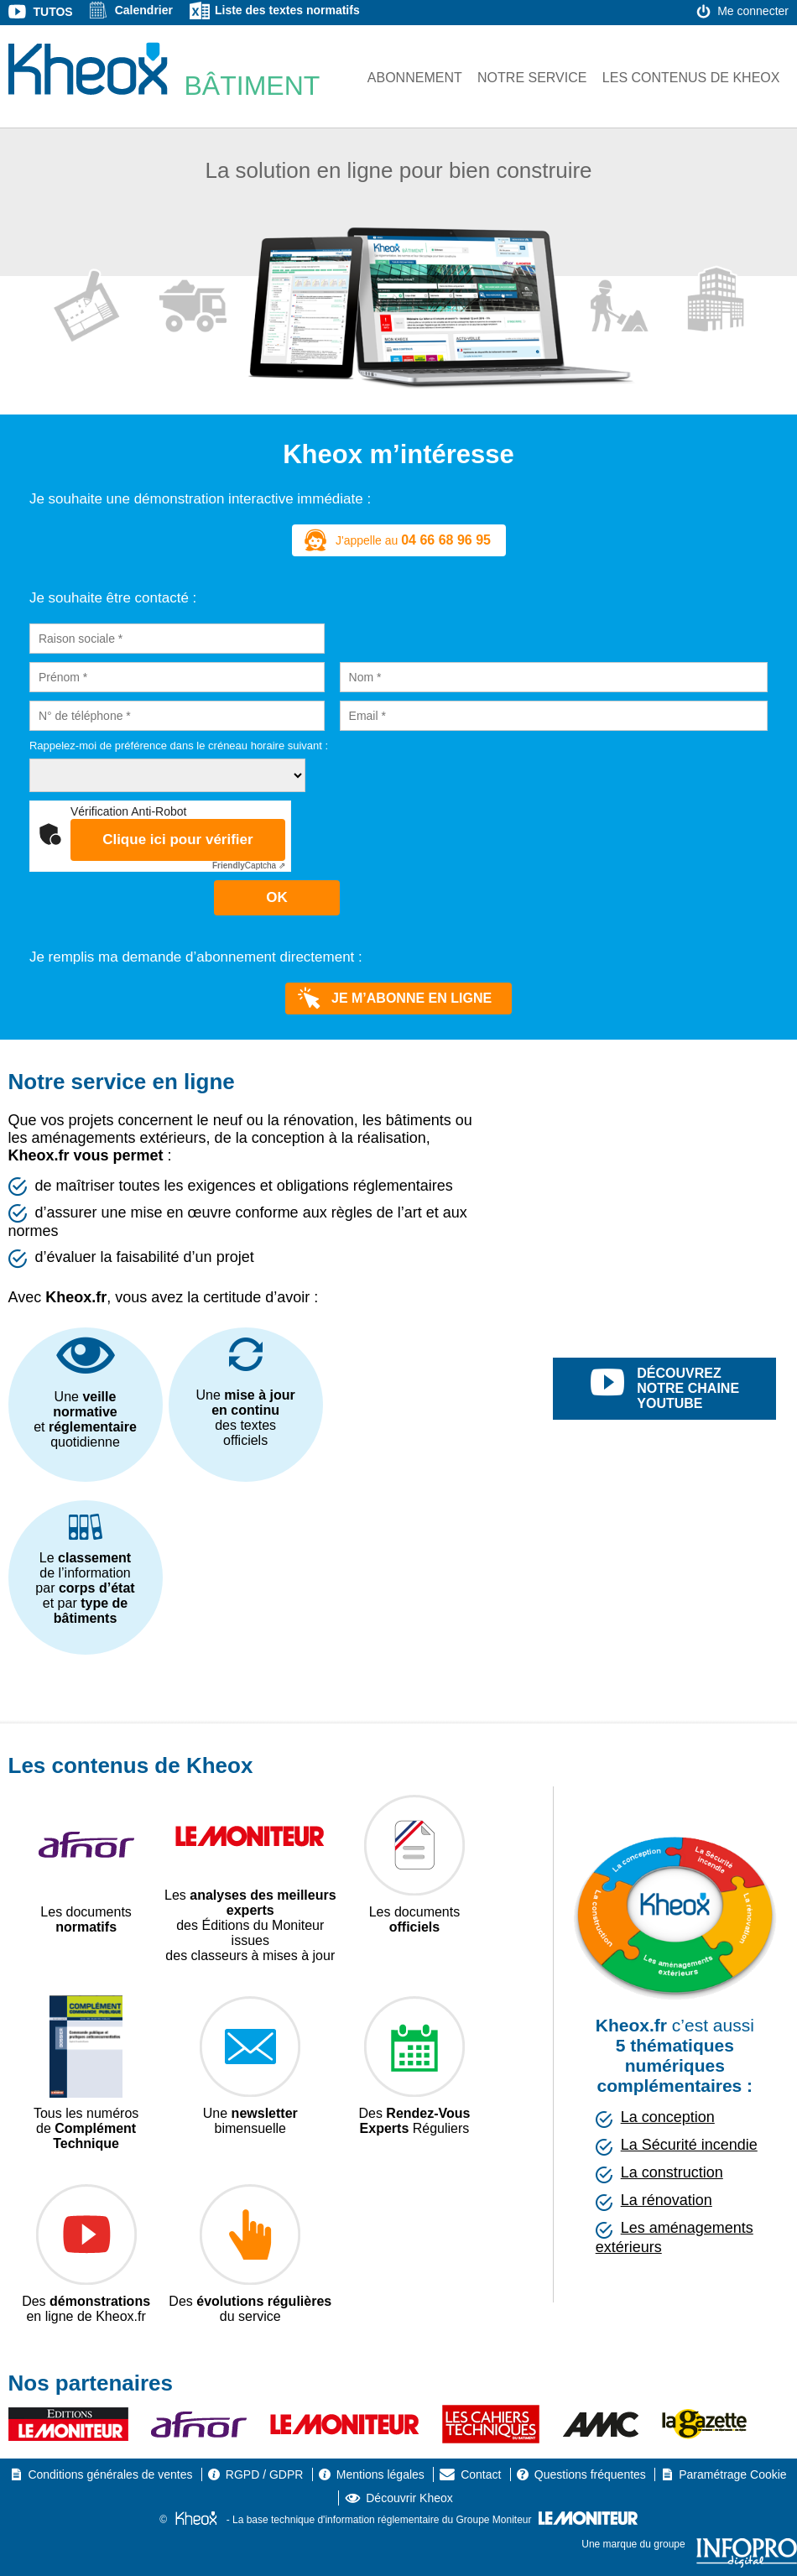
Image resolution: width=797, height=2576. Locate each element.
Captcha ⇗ (248, 865)
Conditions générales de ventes (110, 2474)
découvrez (683, 1388)
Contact (481, 2474)
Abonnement (414, 77)
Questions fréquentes (590, 2474)
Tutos (53, 11)
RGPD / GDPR (265, 2474)
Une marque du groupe (689, 2544)
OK (277, 897)
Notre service (531, 77)
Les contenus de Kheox (691, 77)
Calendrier (144, 10)
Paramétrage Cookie (732, 2474)
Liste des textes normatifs (287, 10)
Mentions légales (380, 2474)
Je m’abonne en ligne (395, 998)
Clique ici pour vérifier (177, 839)
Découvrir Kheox (409, 2498)
